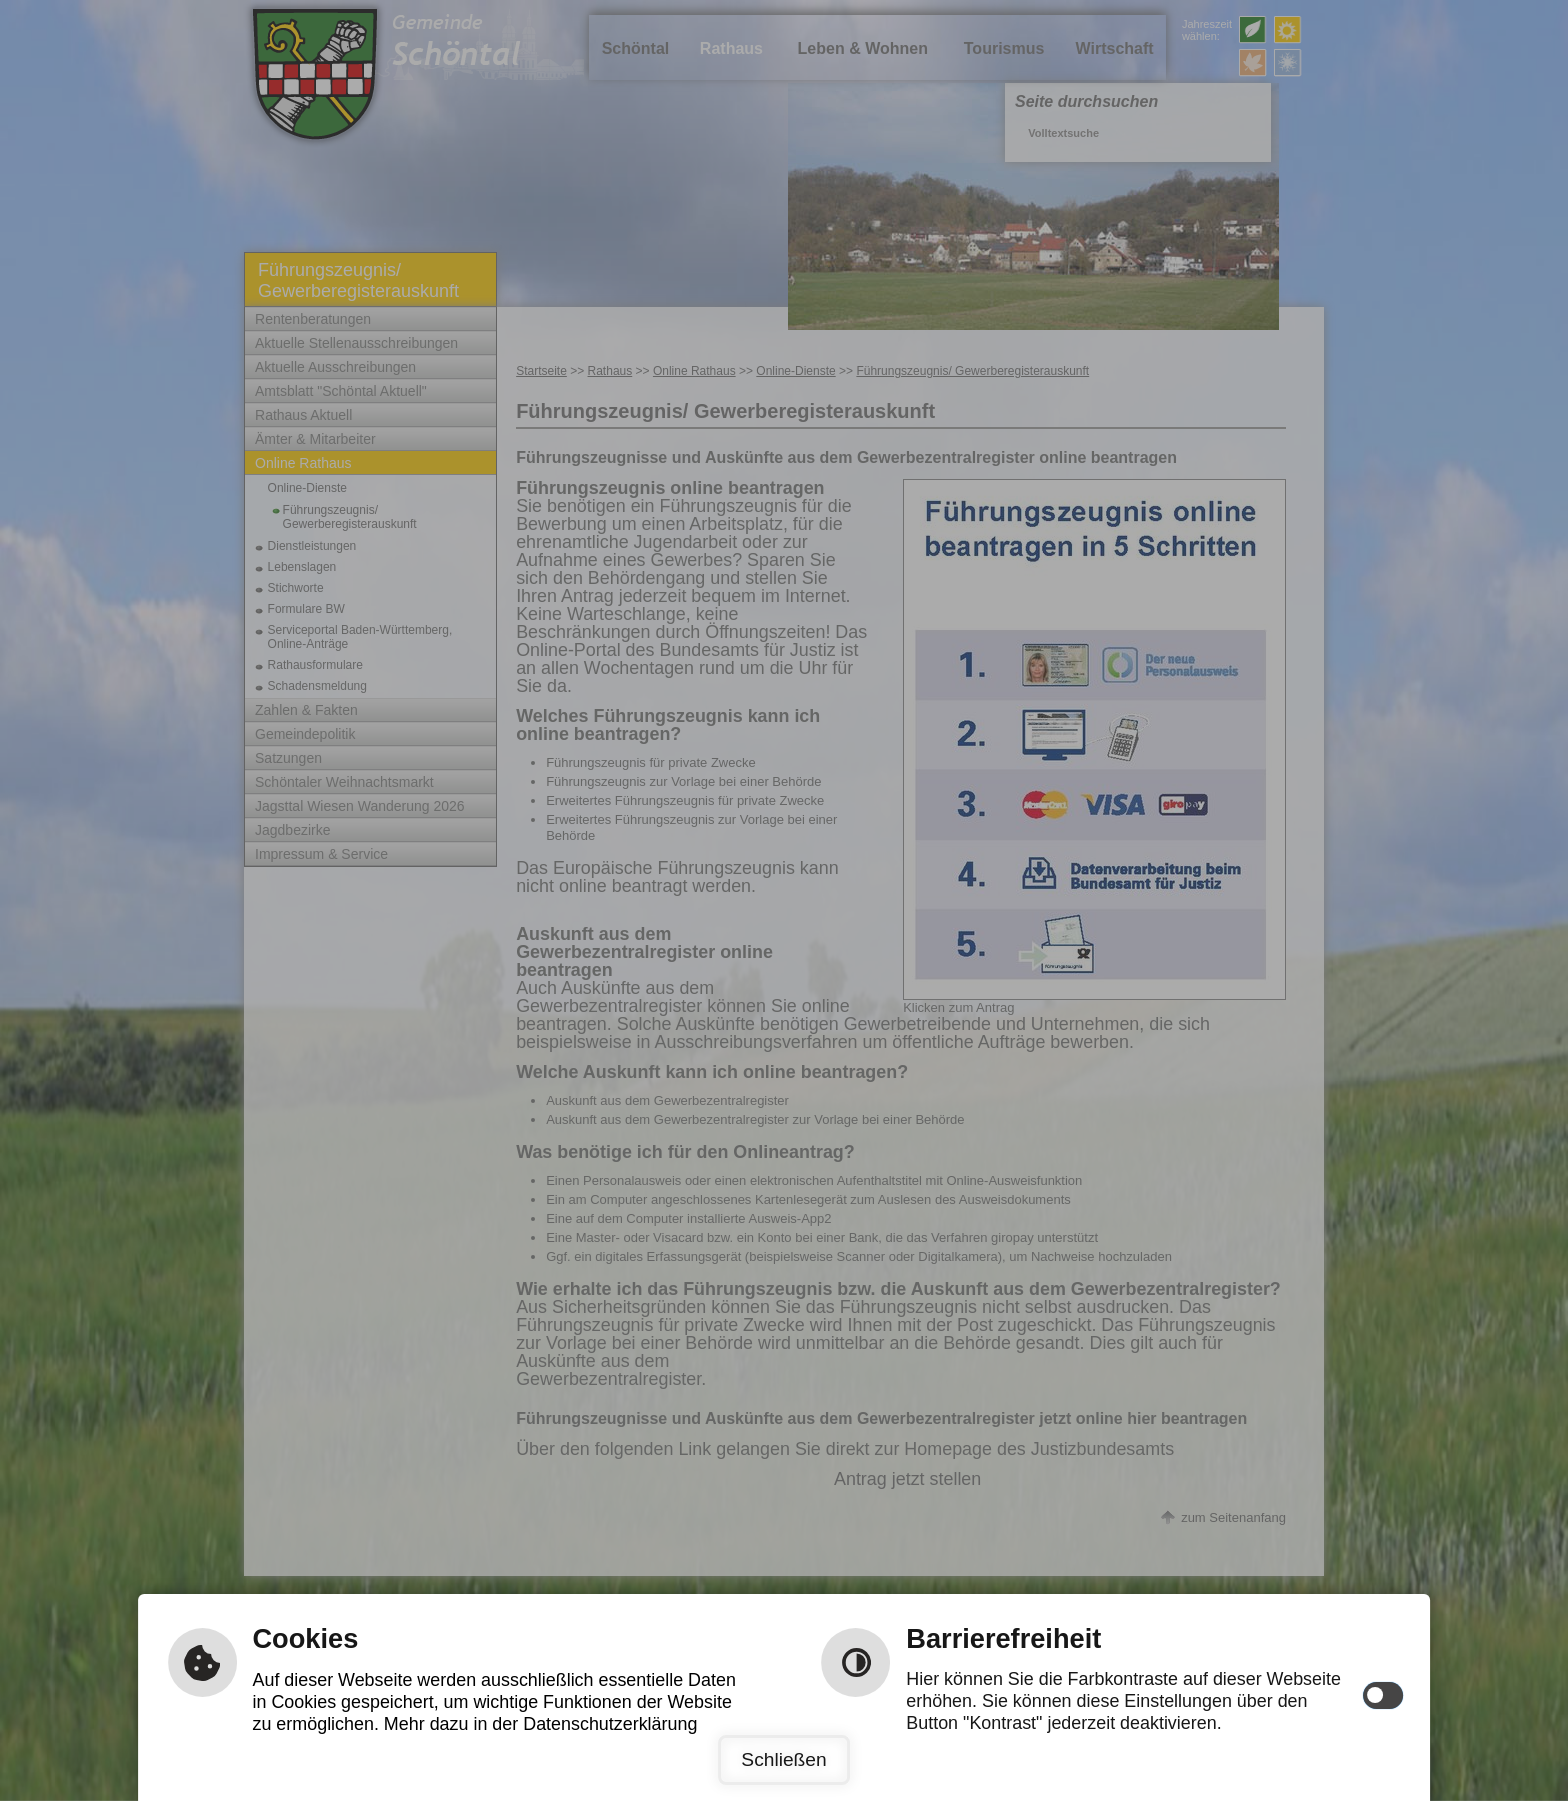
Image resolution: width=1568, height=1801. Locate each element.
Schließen (783, 1759)
